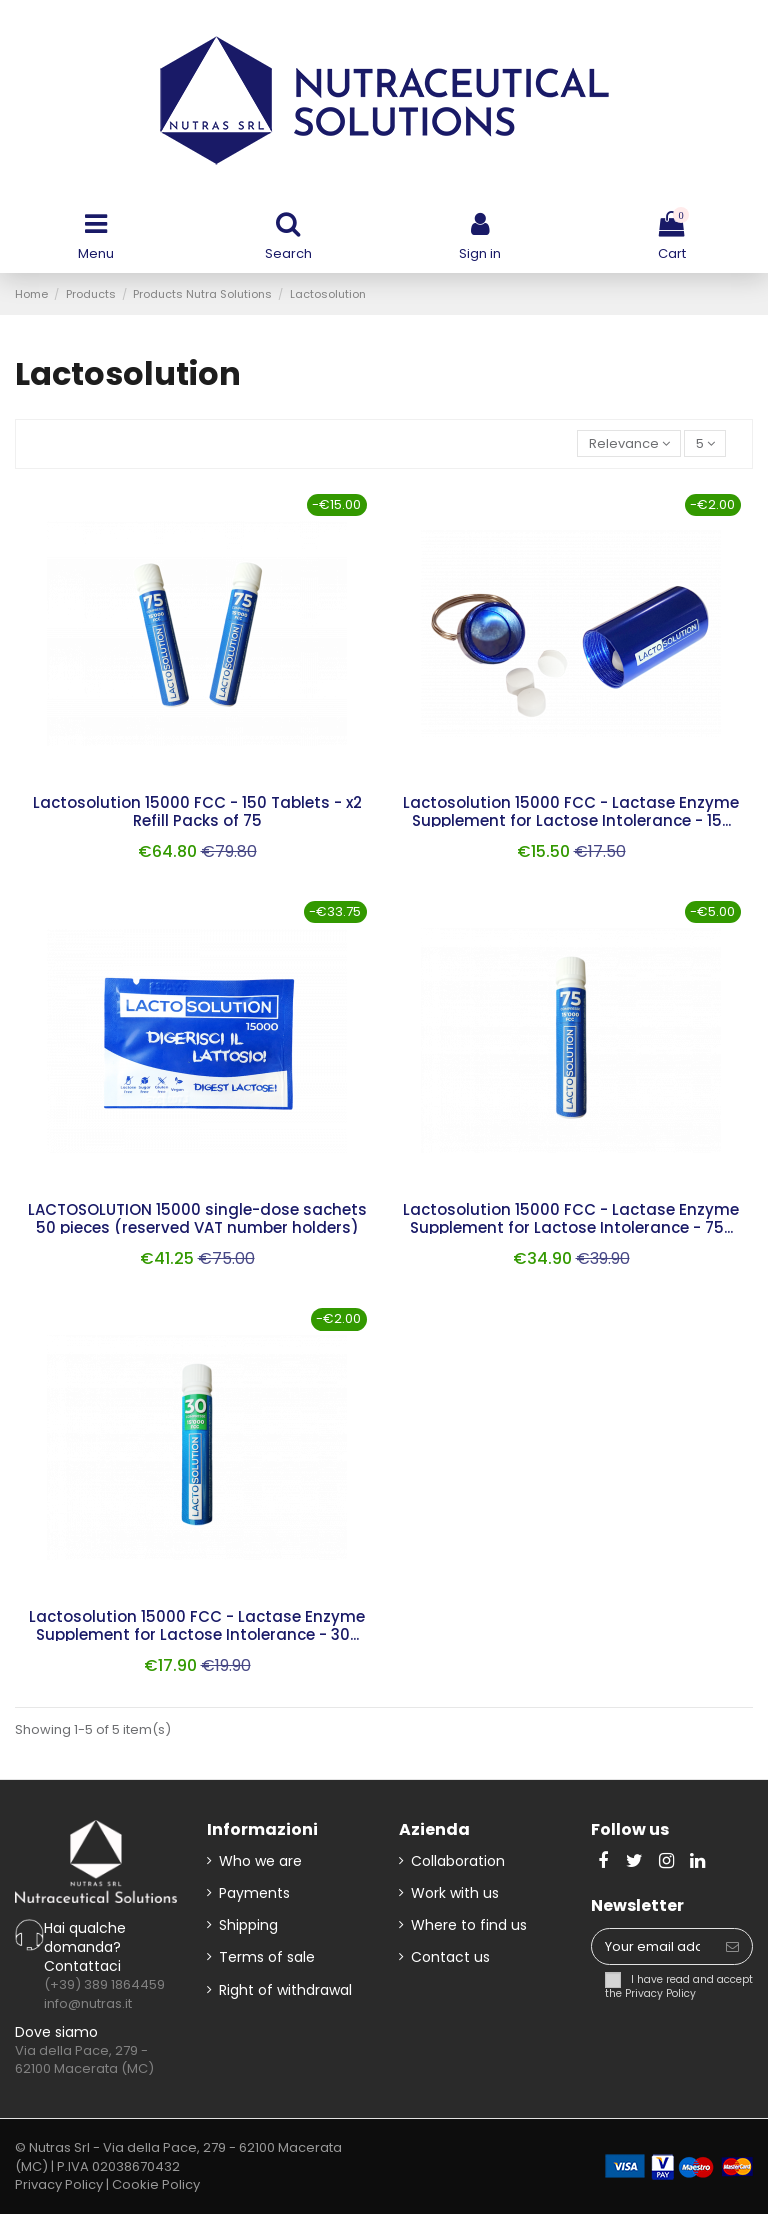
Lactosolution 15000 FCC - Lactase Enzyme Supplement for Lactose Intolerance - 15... (571, 811)
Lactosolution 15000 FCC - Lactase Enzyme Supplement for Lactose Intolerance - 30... (197, 1625)
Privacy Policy (660, 1993)
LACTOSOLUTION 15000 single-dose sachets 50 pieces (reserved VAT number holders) (197, 1218)
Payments (254, 1893)
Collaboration (458, 1861)
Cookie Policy (156, 2184)
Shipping (248, 1925)
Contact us (450, 1957)
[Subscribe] (732, 1946)
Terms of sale (267, 1957)
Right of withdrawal (285, 1990)
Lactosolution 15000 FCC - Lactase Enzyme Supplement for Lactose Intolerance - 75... (571, 1218)
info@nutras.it (88, 2003)
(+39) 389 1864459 (104, 1984)
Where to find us (469, 1925)
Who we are (260, 1861)
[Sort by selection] (629, 443)
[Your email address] (652, 1946)
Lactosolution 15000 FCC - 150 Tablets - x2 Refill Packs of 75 (197, 811)
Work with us (455, 1893)
